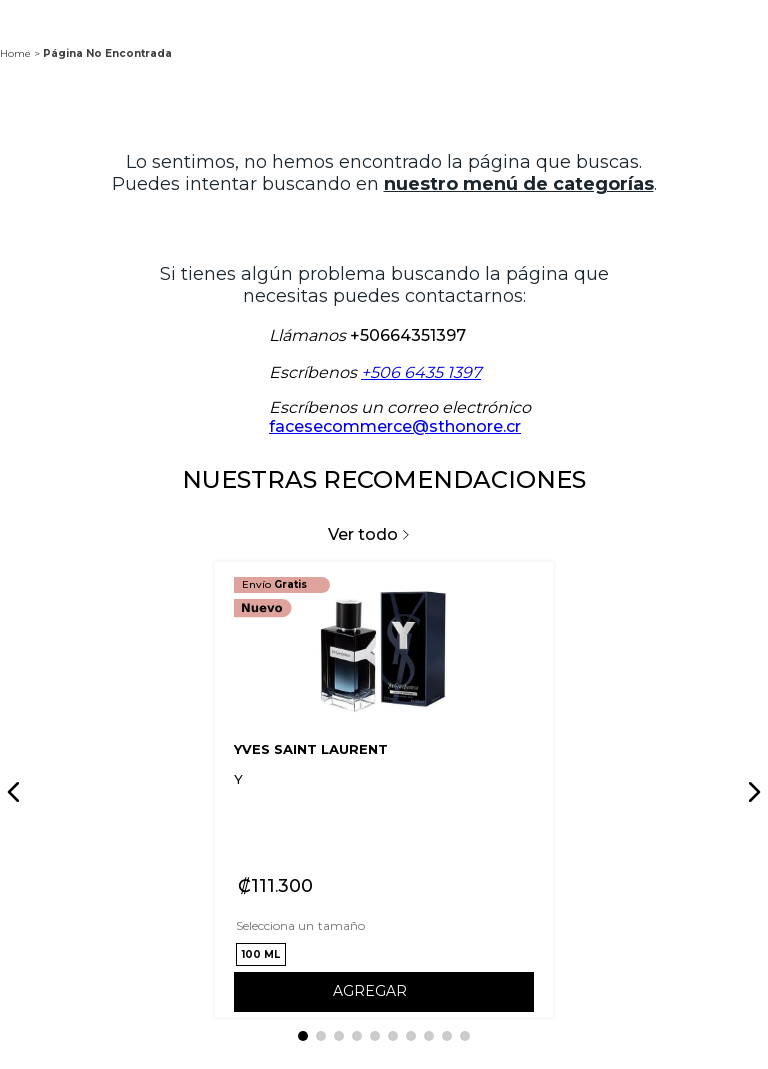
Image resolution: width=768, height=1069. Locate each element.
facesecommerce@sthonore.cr (395, 426)
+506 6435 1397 (421, 372)
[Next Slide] (751, 792)
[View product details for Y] (384, 789)
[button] (261, 954)
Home (15, 53)
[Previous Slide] (17, 792)
